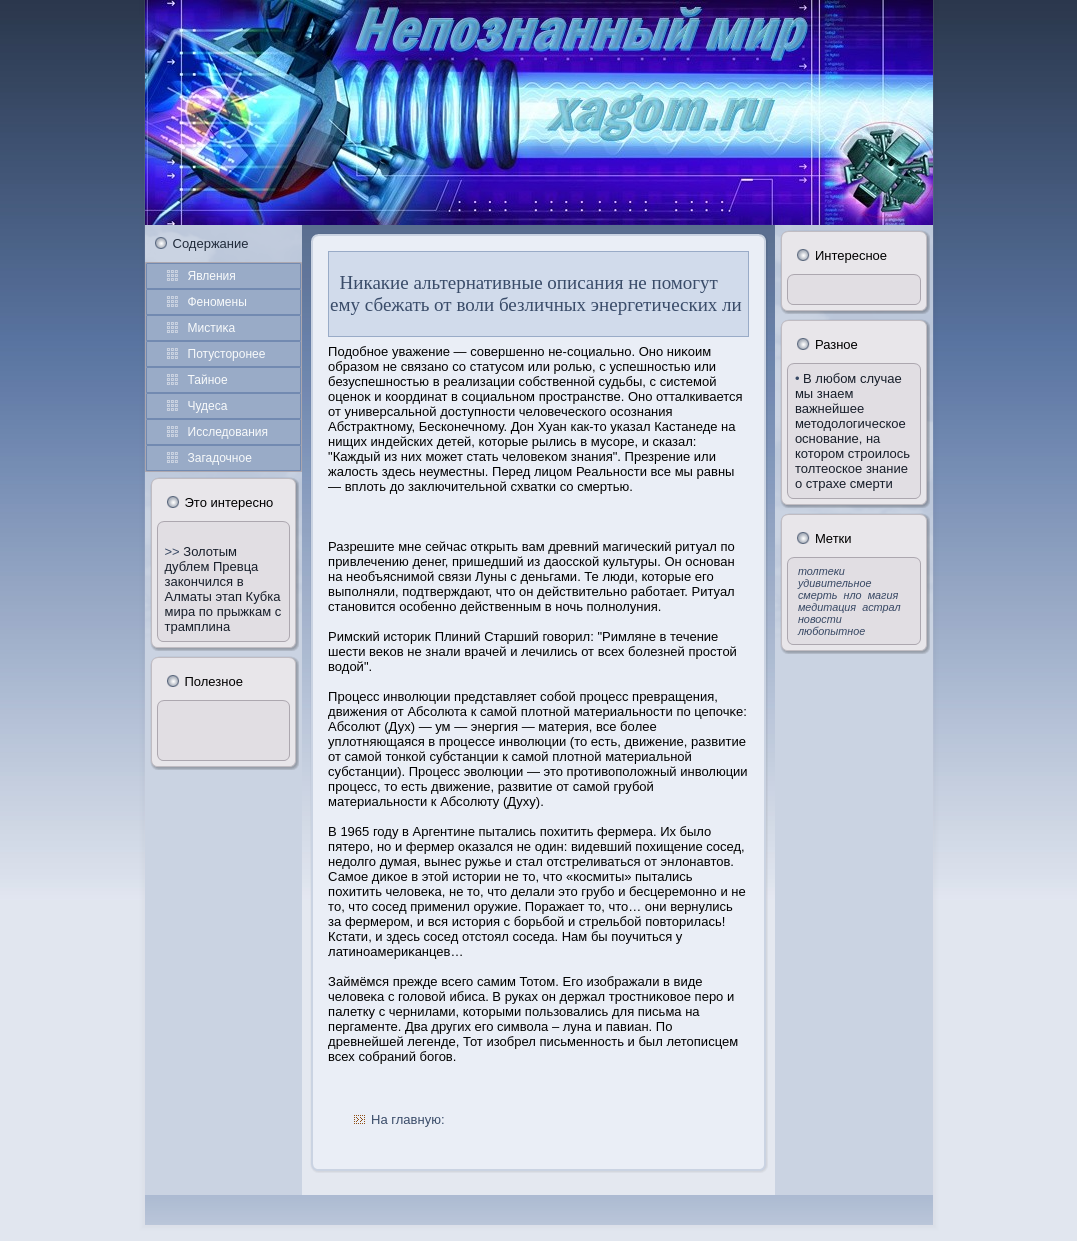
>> (174, 551)
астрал (881, 607)
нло (853, 595)
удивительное (835, 583)
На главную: (407, 1119)
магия (883, 595)
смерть (818, 595)
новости (820, 619)
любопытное (831, 631)
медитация (827, 607)
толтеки (821, 571)
